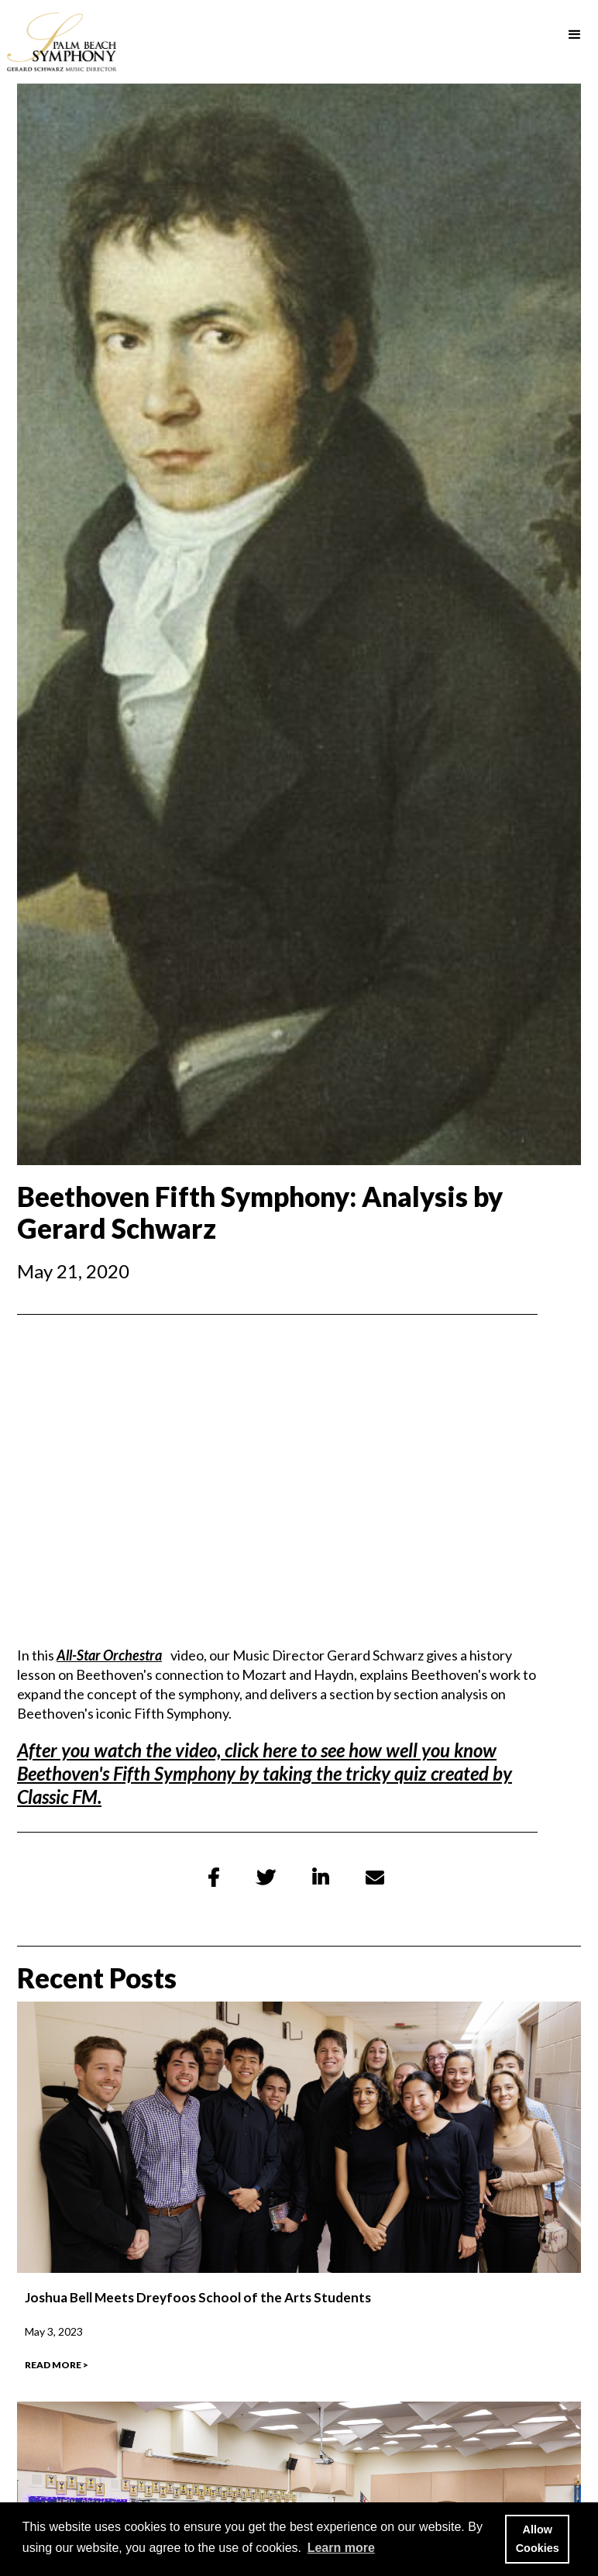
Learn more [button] (341, 2547)
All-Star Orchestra (109, 1655)
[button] (575, 35)
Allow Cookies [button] (537, 2538)
